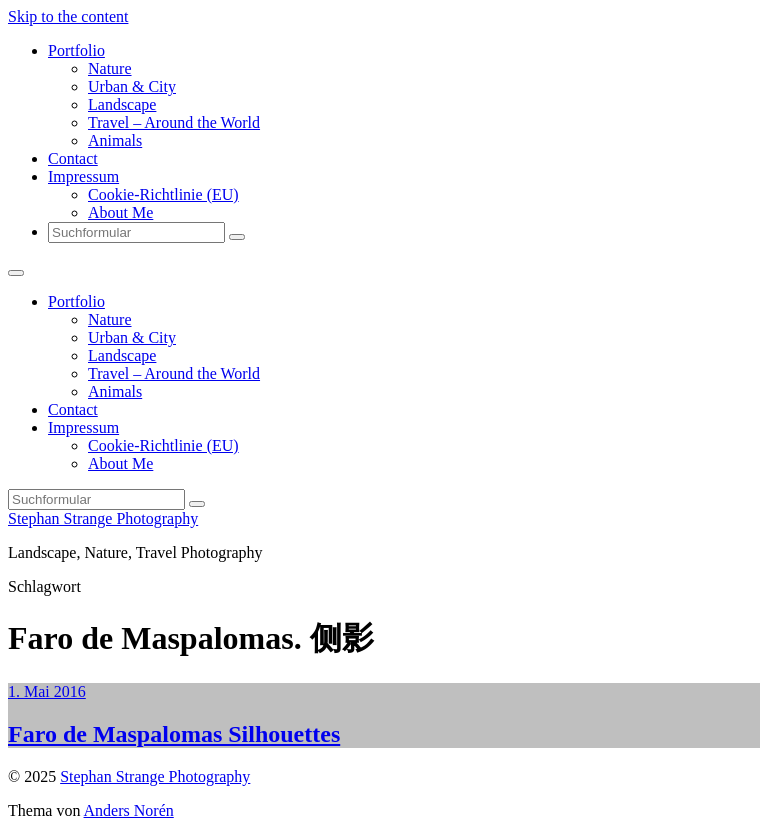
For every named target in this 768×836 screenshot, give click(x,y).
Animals (115, 140)
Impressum (83, 176)
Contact (73, 158)
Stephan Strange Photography (103, 518)
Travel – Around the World (174, 122)
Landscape (122, 104)
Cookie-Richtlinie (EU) (163, 194)
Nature (110, 68)
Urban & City (132, 86)
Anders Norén (129, 810)
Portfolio (76, 50)
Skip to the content (68, 16)
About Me (120, 212)
